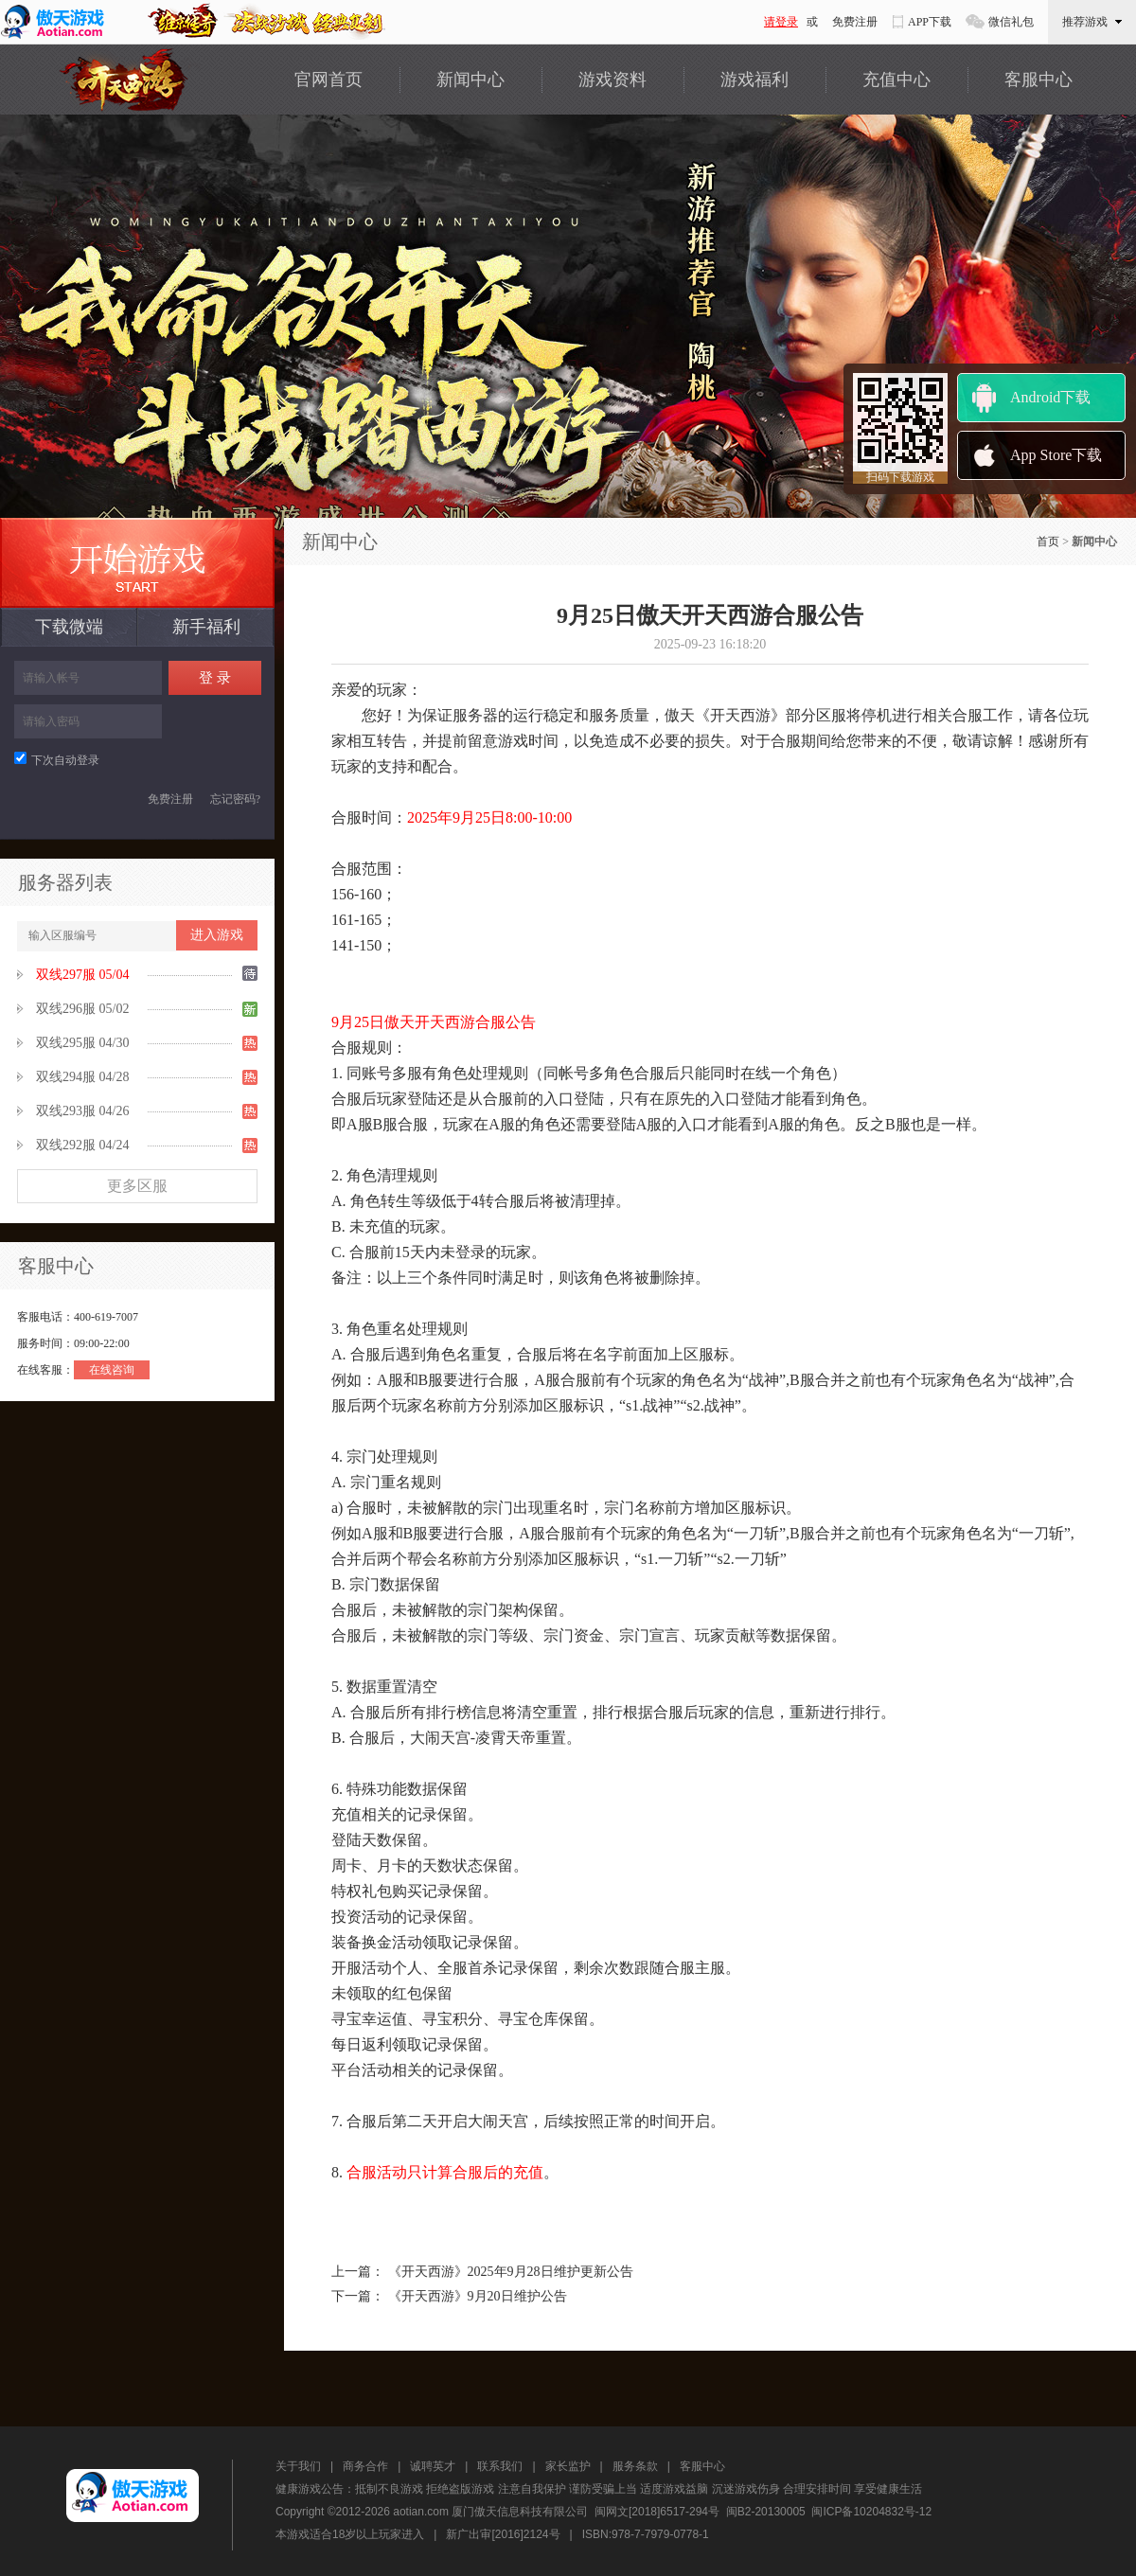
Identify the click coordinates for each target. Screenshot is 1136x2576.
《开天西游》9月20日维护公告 (477, 2296)
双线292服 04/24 (82, 1145)
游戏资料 (612, 79)
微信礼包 (1011, 21)
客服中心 (1038, 79)
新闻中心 (470, 79)
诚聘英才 (432, 2466)
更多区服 (137, 1186)
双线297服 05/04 (82, 975)
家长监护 (568, 2466)
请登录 (781, 21)
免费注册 (855, 21)
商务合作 (365, 2466)
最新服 (137, 563)
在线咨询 (111, 1370)
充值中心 (896, 79)
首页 (1048, 541)
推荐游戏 (1092, 21)
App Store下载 (1056, 455)
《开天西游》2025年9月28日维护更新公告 (510, 2272)
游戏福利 (754, 79)
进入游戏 (216, 935)
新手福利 (206, 626)
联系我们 (500, 2466)
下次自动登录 (56, 760)
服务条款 (635, 2466)
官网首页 (328, 79)
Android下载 (1050, 397)
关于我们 (298, 2466)
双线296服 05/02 (82, 1009)
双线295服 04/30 (82, 1043)
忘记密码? (235, 799)
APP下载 (929, 21)
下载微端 (69, 626)
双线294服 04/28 (82, 1077)
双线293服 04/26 (82, 1111)
